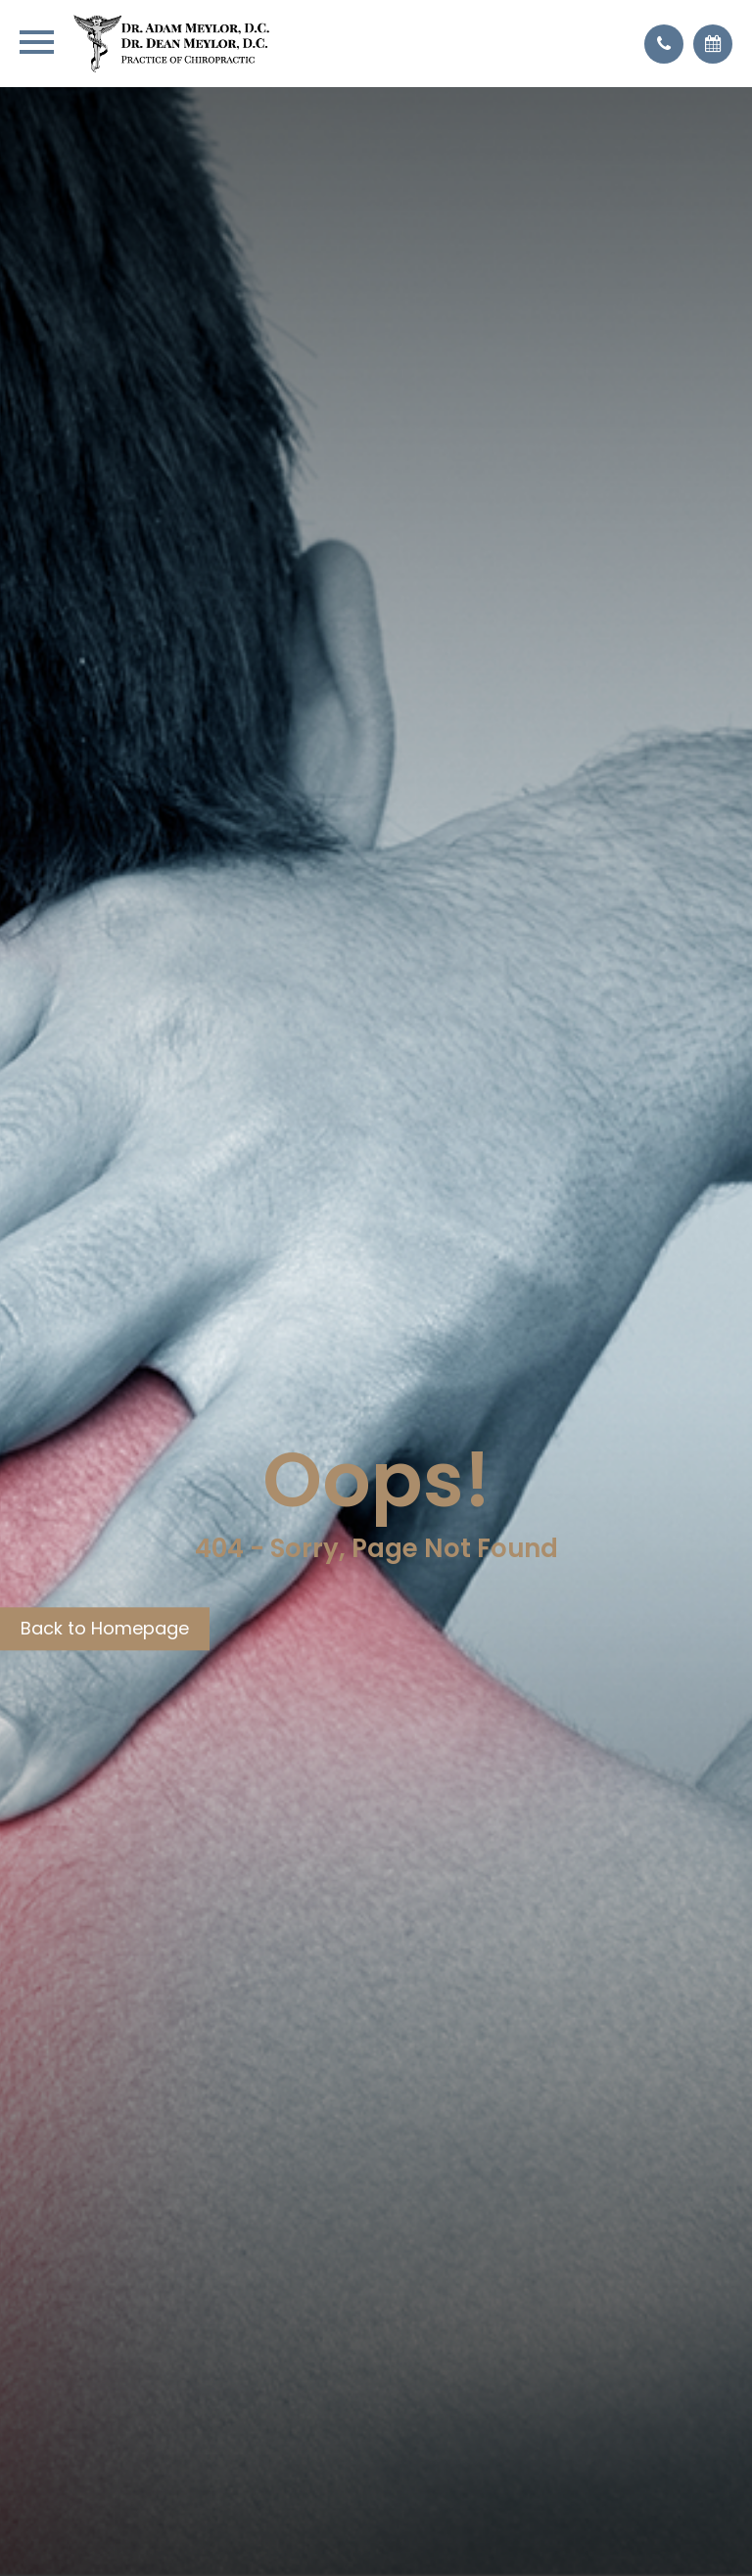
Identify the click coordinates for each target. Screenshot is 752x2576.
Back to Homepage (105, 1628)
